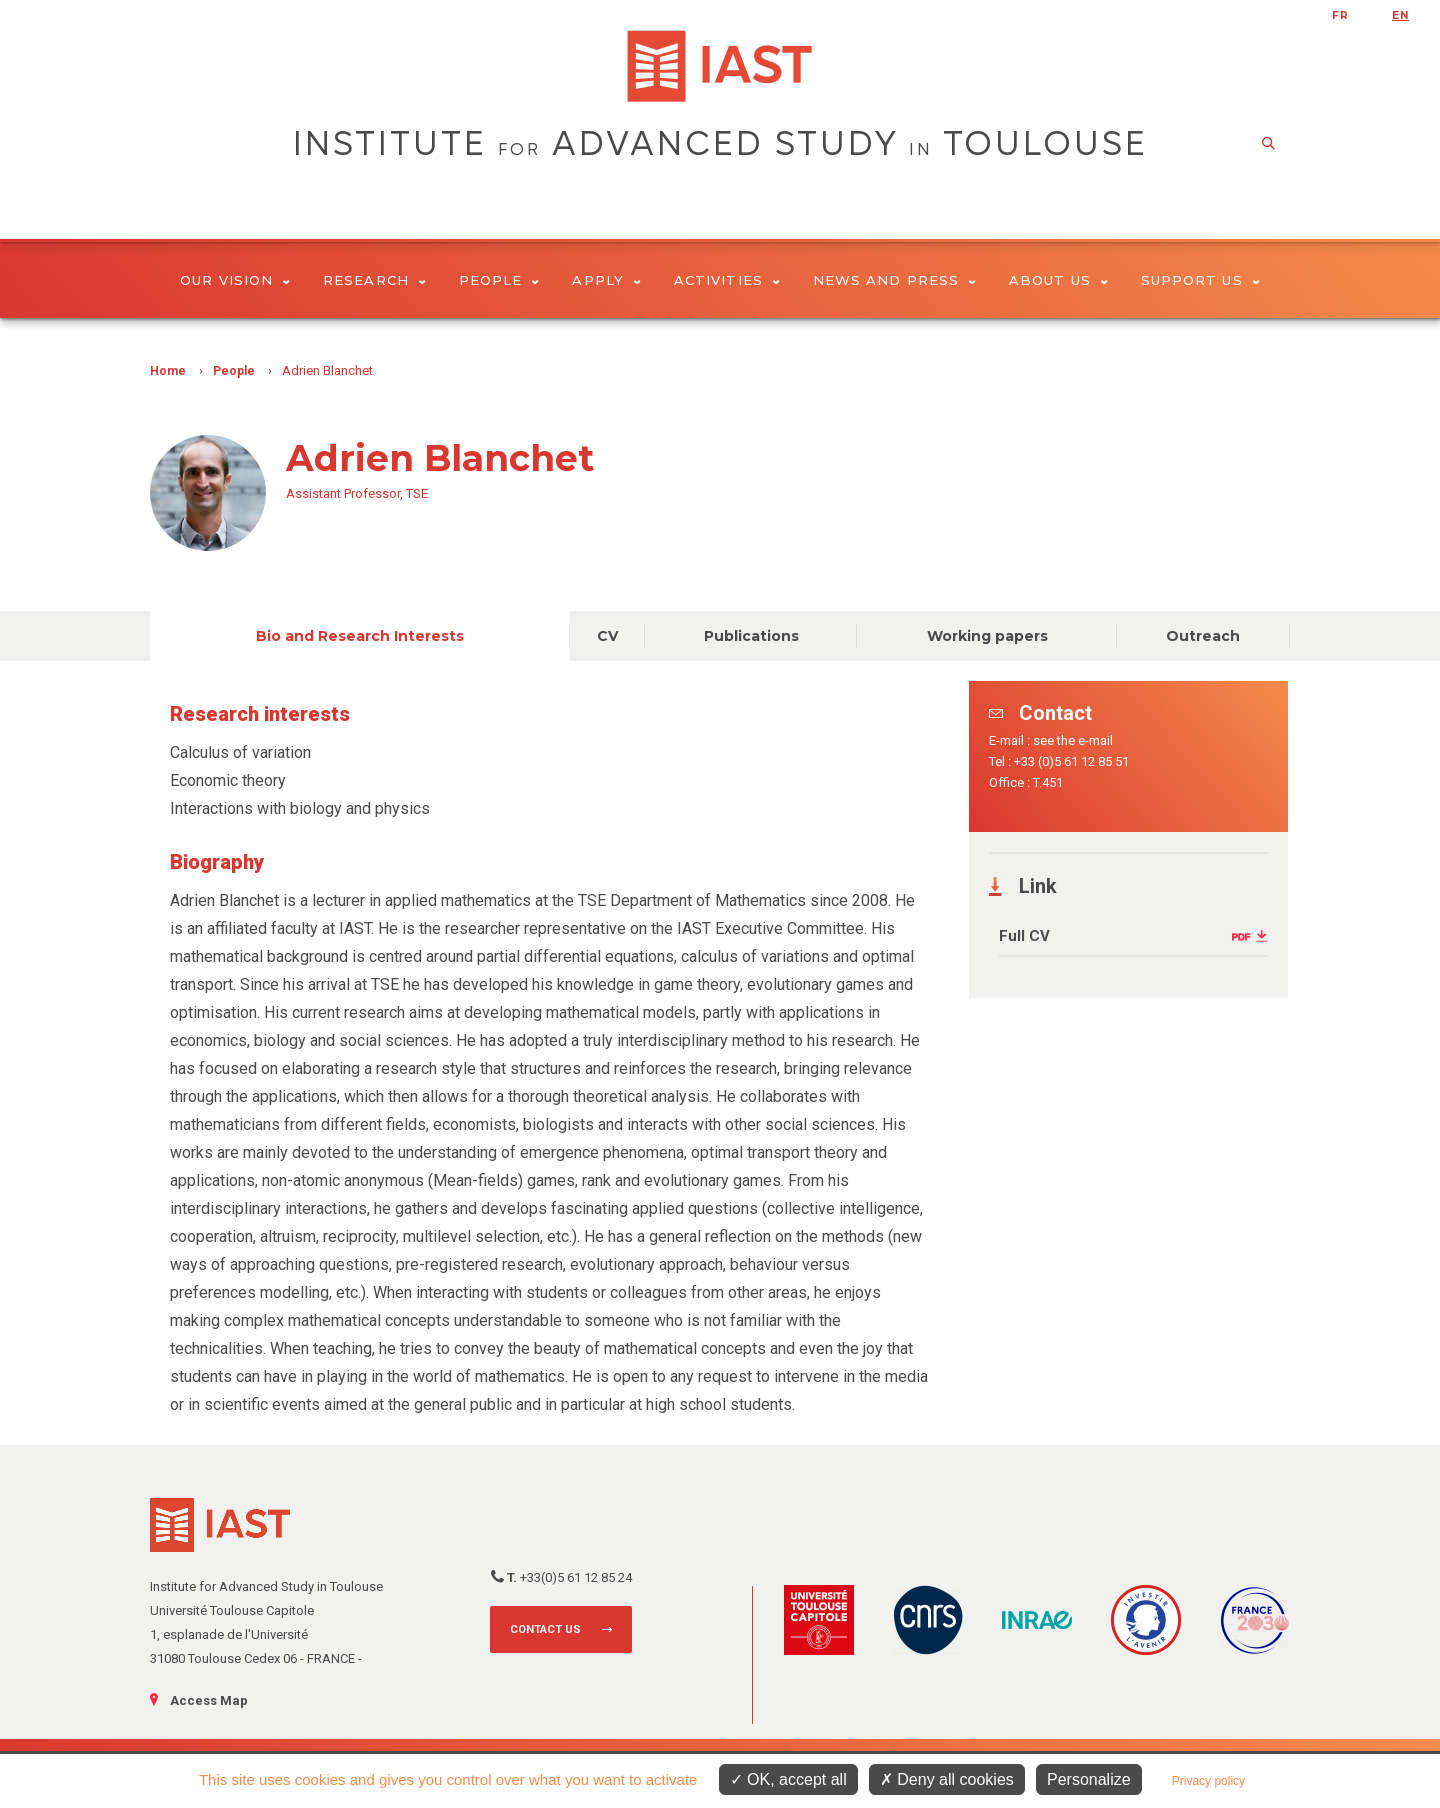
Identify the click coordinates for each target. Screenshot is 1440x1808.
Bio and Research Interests (360, 636)
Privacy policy (1208, 1781)
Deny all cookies (947, 1779)
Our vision (235, 280)
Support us (1200, 280)
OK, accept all (788, 1779)
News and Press (894, 280)
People (499, 280)
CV (607, 636)
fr (1340, 15)
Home (168, 371)
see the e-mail (1073, 740)
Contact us (545, 1629)
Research (374, 280)
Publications (751, 636)
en (1400, 15)
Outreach (1203, 636)
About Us (1058, 280)
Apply (606, 280)
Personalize (1089, 1779)
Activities (727, 280)
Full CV (1024, 936)
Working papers (987, 636)
